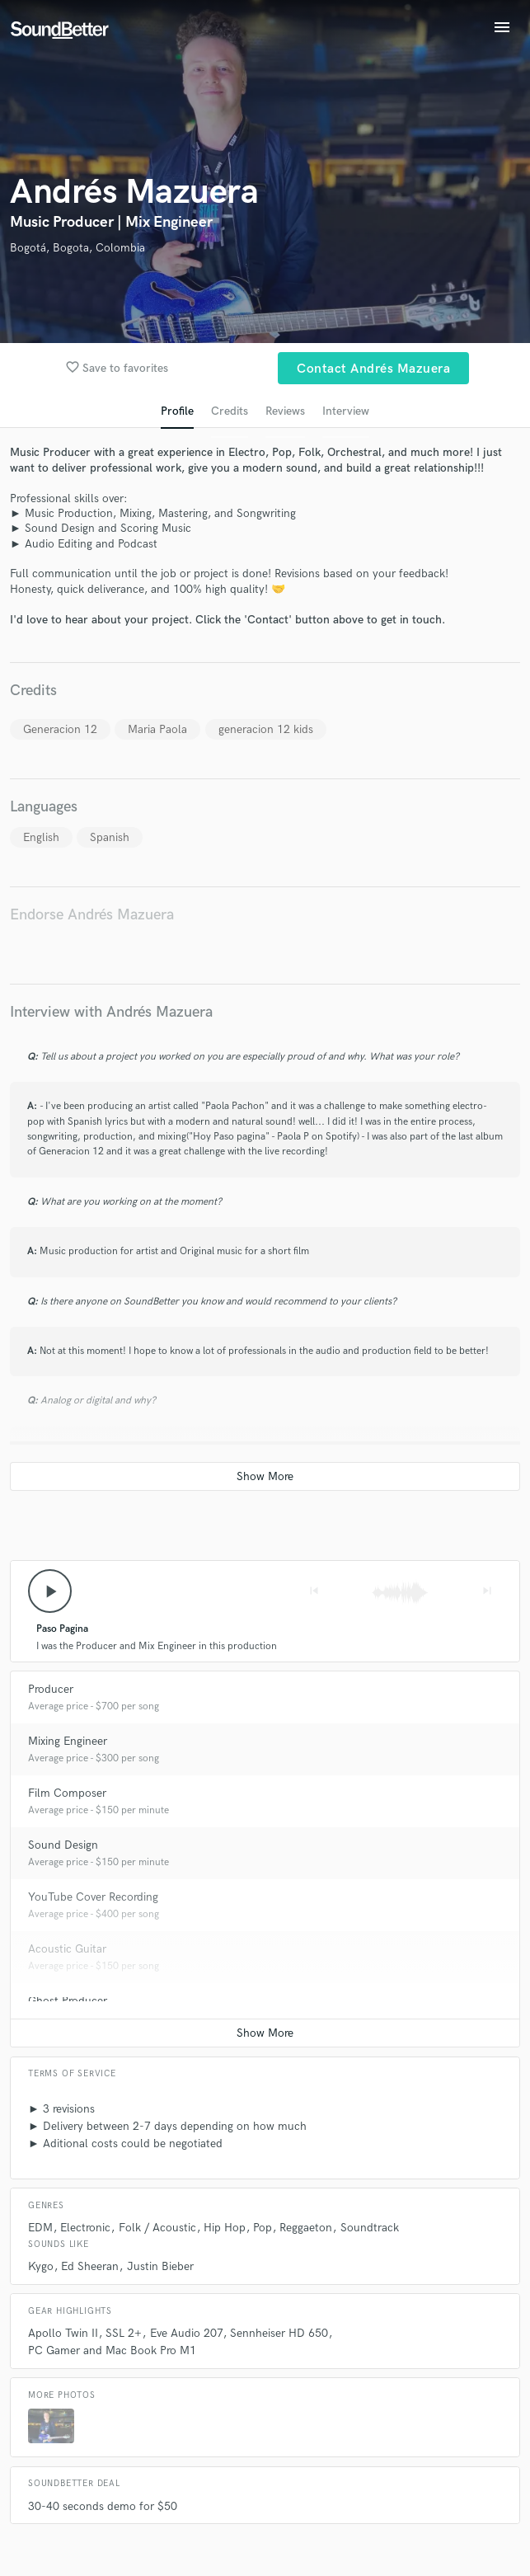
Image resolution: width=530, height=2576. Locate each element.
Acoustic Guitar (67, 1949)
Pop (262, 2228)
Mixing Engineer (67, 1741)
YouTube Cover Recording (93, 1897)
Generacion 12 (60, 729)
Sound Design (63, 1845)
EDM (40, 2228)
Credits (229, 411)
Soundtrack (369, 2228)
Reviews (285, 411)
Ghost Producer (67, 2001)
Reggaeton (305, 2228)
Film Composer (67, 1793)
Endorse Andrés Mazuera (92, 914)
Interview (345, 411)
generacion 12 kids (265, 729)
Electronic (85, 2228)
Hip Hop (225, 2228)
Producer (50, 1689)
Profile (177, 411)
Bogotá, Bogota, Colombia (77, 248)
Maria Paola (157, 729)
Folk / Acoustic (157, 2228)
